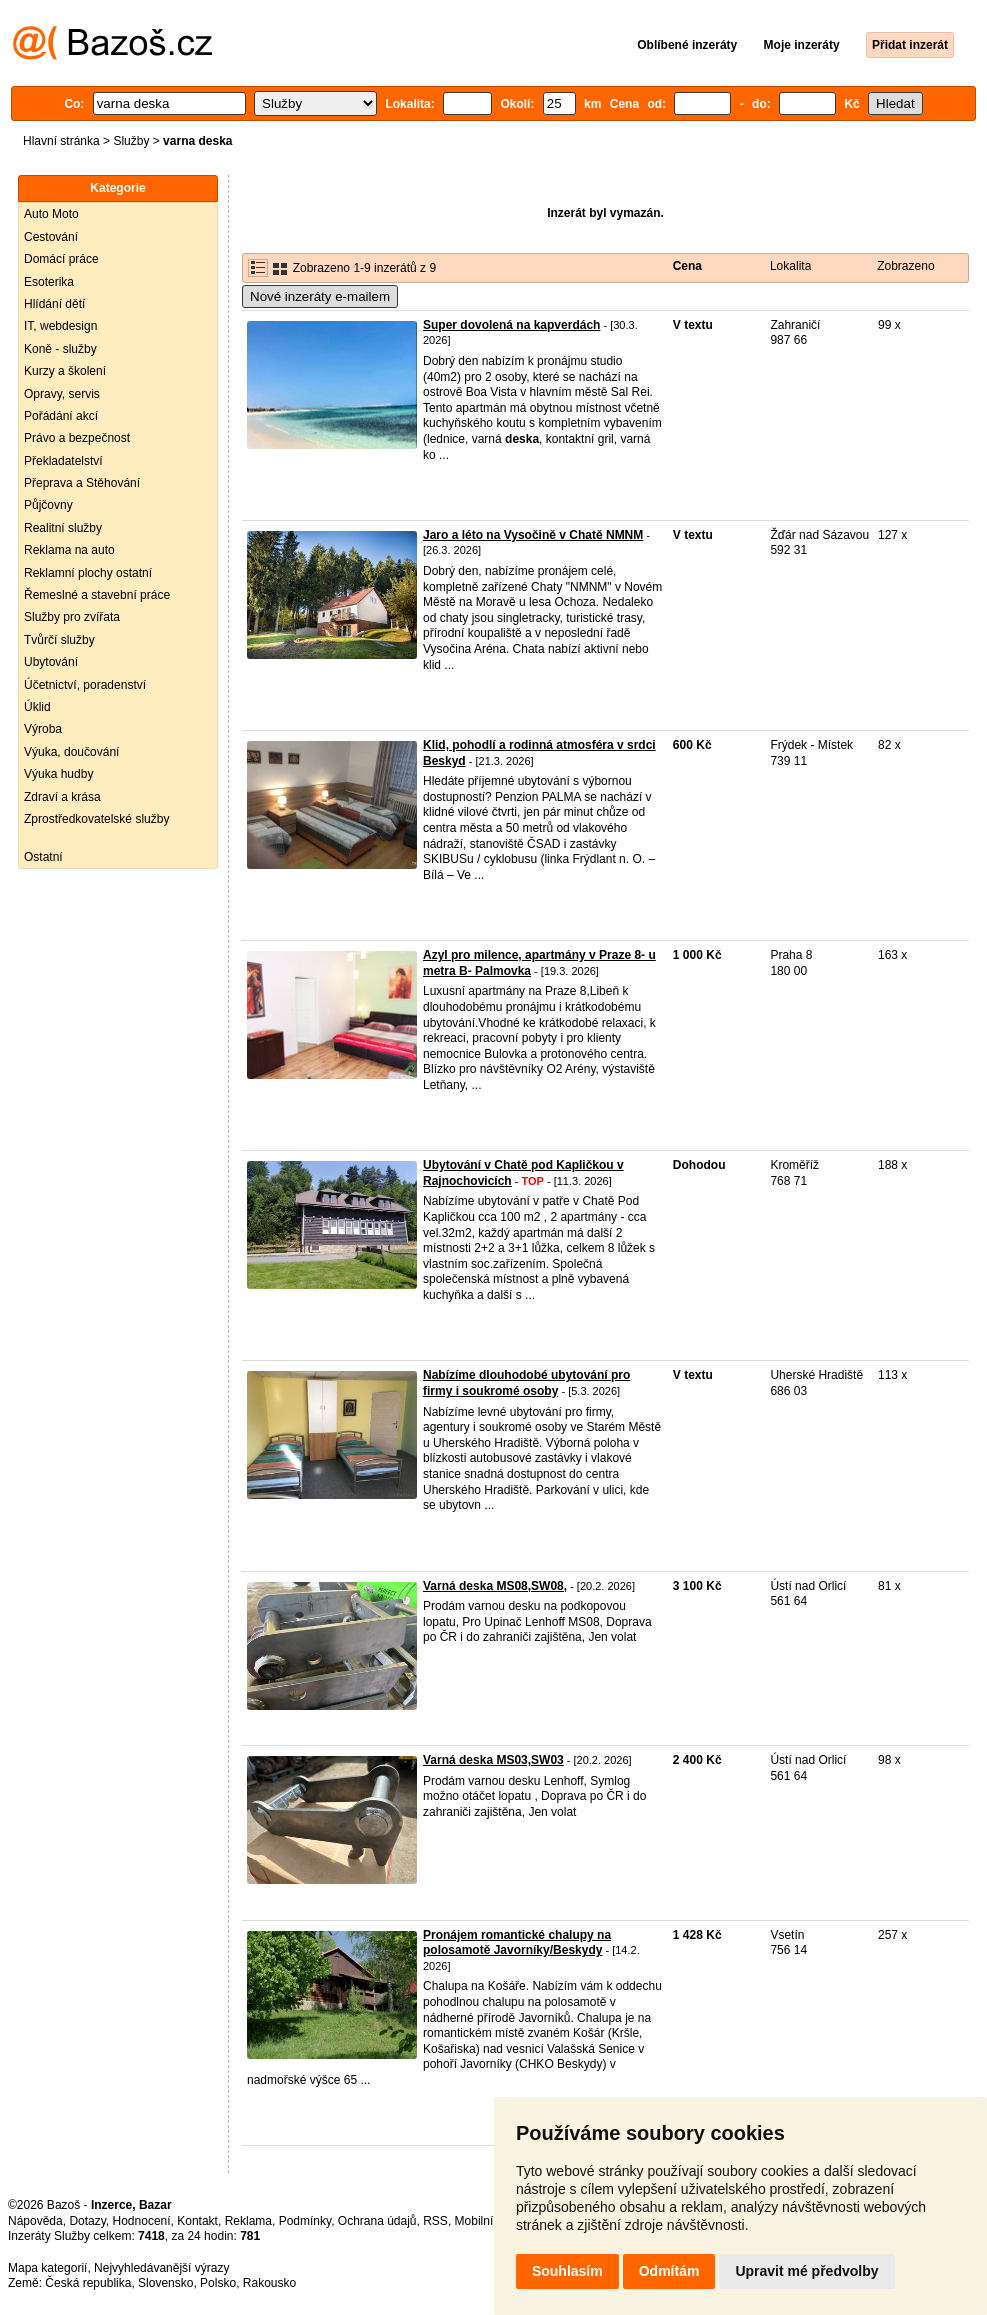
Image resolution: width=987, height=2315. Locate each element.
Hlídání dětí (54, 304)
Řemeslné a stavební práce (97, 595)
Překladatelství (63, 461)
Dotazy (87, 2221)
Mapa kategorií (47, 2268)
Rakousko (269, 2283)
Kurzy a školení (65, 371)
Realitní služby (63, 528)
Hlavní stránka (61, 141)
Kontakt (197, 2221)
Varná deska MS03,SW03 (493, 1760)
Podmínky (305, 2221)
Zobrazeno (905, 266)
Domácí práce (61, 259)
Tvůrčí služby (59, 640)
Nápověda (35, 2221)
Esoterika (49, 282)
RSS (435, 2221)
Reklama (248, 2221)
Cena (687, 266)
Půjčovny (48, 505)
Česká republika (88, 2283)
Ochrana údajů (377, 2221)
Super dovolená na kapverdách (511, 325)
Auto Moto (51, 214)
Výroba (43, 729)
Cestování (51, 237)
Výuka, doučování (71, 752)
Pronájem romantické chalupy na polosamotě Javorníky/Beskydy (517, 1943)
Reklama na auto (69, 550)
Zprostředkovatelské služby (96, 819)
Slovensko (165, 2283)
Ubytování (51, 662)
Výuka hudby (58, 774)
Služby (131, 141)
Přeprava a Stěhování (82, 483)
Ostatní (43, 857)
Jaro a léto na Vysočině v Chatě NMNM (533, 535)
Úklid (37, 707)
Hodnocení (142, 2221)
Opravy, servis (62, 394)
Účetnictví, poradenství (85, 685)
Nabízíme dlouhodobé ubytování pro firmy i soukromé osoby (526, 1383)
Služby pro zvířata (72, 617)
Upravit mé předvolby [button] (806, 2271)
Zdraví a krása (62, 797)
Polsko (218, 2283)
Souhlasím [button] (567, 2271)
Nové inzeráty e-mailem (320, 296)
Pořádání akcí (61, 416)
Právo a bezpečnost (77, 438)
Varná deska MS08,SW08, (495, 1586)
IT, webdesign (60, 326)
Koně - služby (60, 349)
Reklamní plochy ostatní (88, 573)
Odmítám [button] (669, 2271)
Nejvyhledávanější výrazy (161, 2268)
